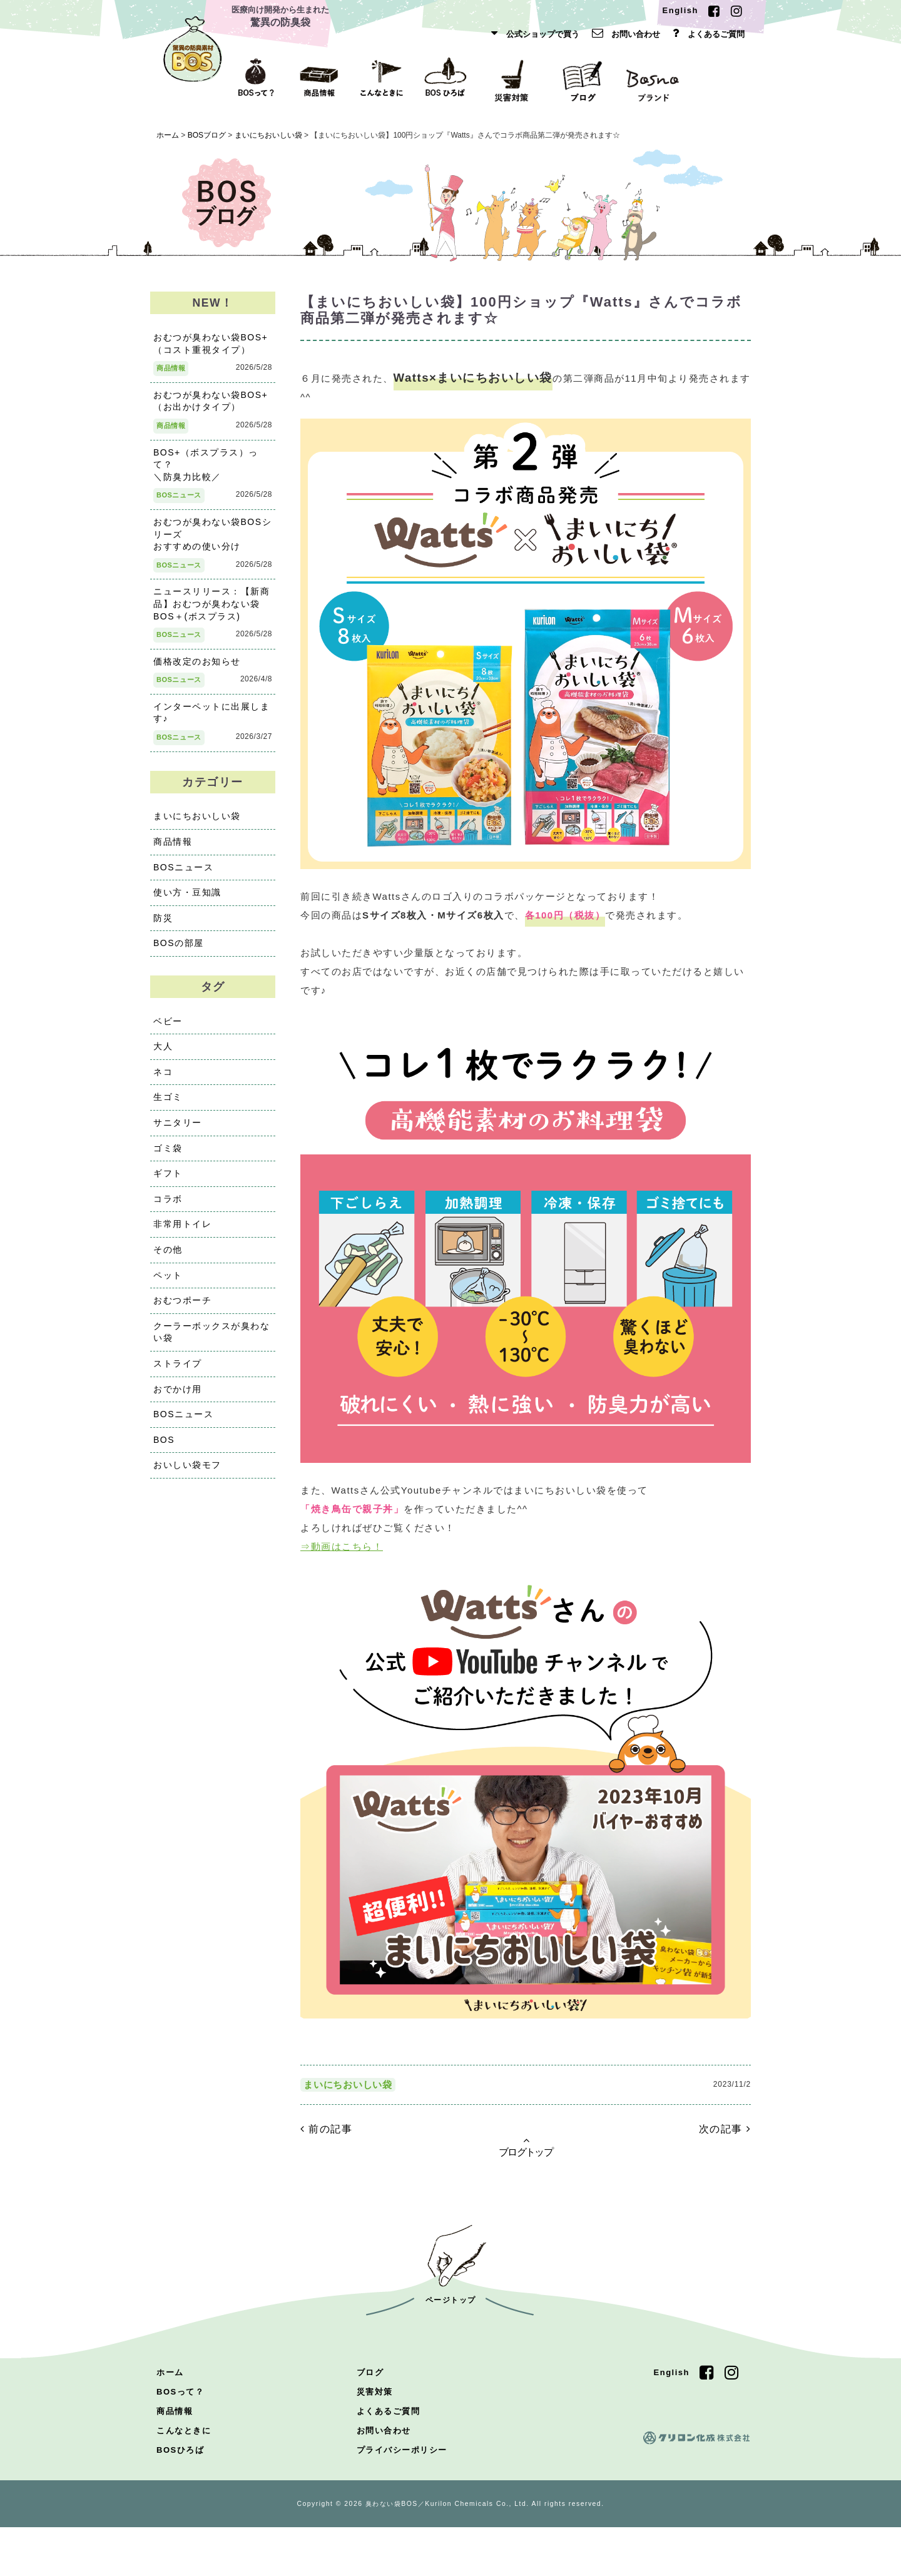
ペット (168, 1283)
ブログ (370, 2421)
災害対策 (375, 2440)
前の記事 (326, 2177)
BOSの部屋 (178, 952)
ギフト (168, 1182)
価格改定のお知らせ (197, 669)
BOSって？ (180, 2440)
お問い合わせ (623, 34)
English (680, 10)
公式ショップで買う (532, 34)
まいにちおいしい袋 (347, 2133)
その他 (168, 1258)
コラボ (168, 1207)
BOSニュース (178, 503)
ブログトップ (525, 2195)
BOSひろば (180, 2498)
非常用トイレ (182, 1233)
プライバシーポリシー (402, 2498)
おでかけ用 (177, 1397)
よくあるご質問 (705, 34)
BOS (164, 1448)
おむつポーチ (182, 1309)
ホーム (170, 2421)
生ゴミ (168, 1106)
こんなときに (183, 2479)
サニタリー (177, 1131)
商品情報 (170, 376)
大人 (163, 1055)
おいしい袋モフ (187, 1474)
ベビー (168, 1029)
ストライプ (177, 1372)
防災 (163, 926)
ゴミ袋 (168, 1156)
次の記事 (725, 2177)
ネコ (163, 1080)
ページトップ (450, 2348)
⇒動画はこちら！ (341, 1581)
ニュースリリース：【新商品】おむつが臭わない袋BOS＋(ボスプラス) (211, 612)
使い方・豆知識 (187, 900)
